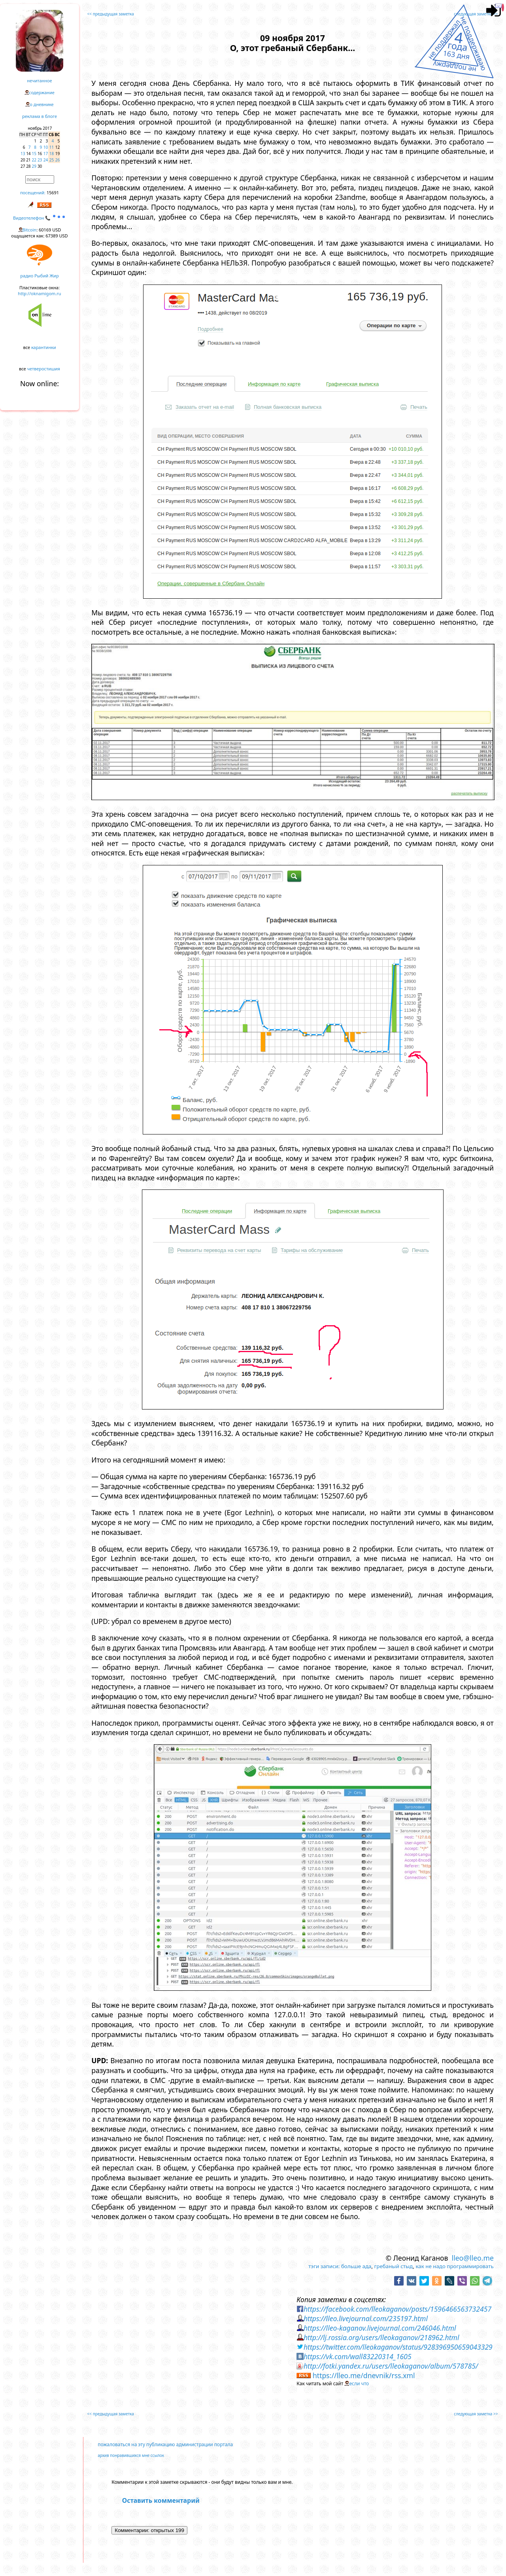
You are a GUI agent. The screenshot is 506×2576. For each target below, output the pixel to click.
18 (51, 153)
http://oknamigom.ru (39, 293)
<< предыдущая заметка (110, 14)
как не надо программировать (455, 2266)
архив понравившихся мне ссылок (131, 2455)
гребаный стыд (393, 2266)
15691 (53, 192)
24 (45, 160)
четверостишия (43, 369)
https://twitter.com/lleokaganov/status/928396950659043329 (398, 2347)
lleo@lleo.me (473, 2258)
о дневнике (41, 104)
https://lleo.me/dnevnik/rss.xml (364, 2375)
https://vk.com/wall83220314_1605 (358, 2356)
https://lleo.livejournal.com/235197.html (366, 2318)
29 (34, 166)
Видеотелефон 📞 (39, 218)
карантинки (43, 347)
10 (45, 147)
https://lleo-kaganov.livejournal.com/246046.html (380, 2328)
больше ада (356, 2266)
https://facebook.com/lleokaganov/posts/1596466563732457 (397, 2309)
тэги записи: (324, 2266)
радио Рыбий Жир (39, 276)
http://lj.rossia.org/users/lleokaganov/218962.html (381, 2337)
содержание (42, 92)
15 (34, 153)
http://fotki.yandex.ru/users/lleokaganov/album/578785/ (391, 2366)
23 (40, 160)
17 (45, 153)
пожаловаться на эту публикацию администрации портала (165, 2444)
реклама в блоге (39, 116)
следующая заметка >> (476, 14)
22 (34, 160)
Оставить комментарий (161, 2500)
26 (57, 160)
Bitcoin (30, 230)
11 (51, 147)
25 (51, 160)
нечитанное (39, 80)
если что (359, 2383)
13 (23, 153)
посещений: (32, 192)
